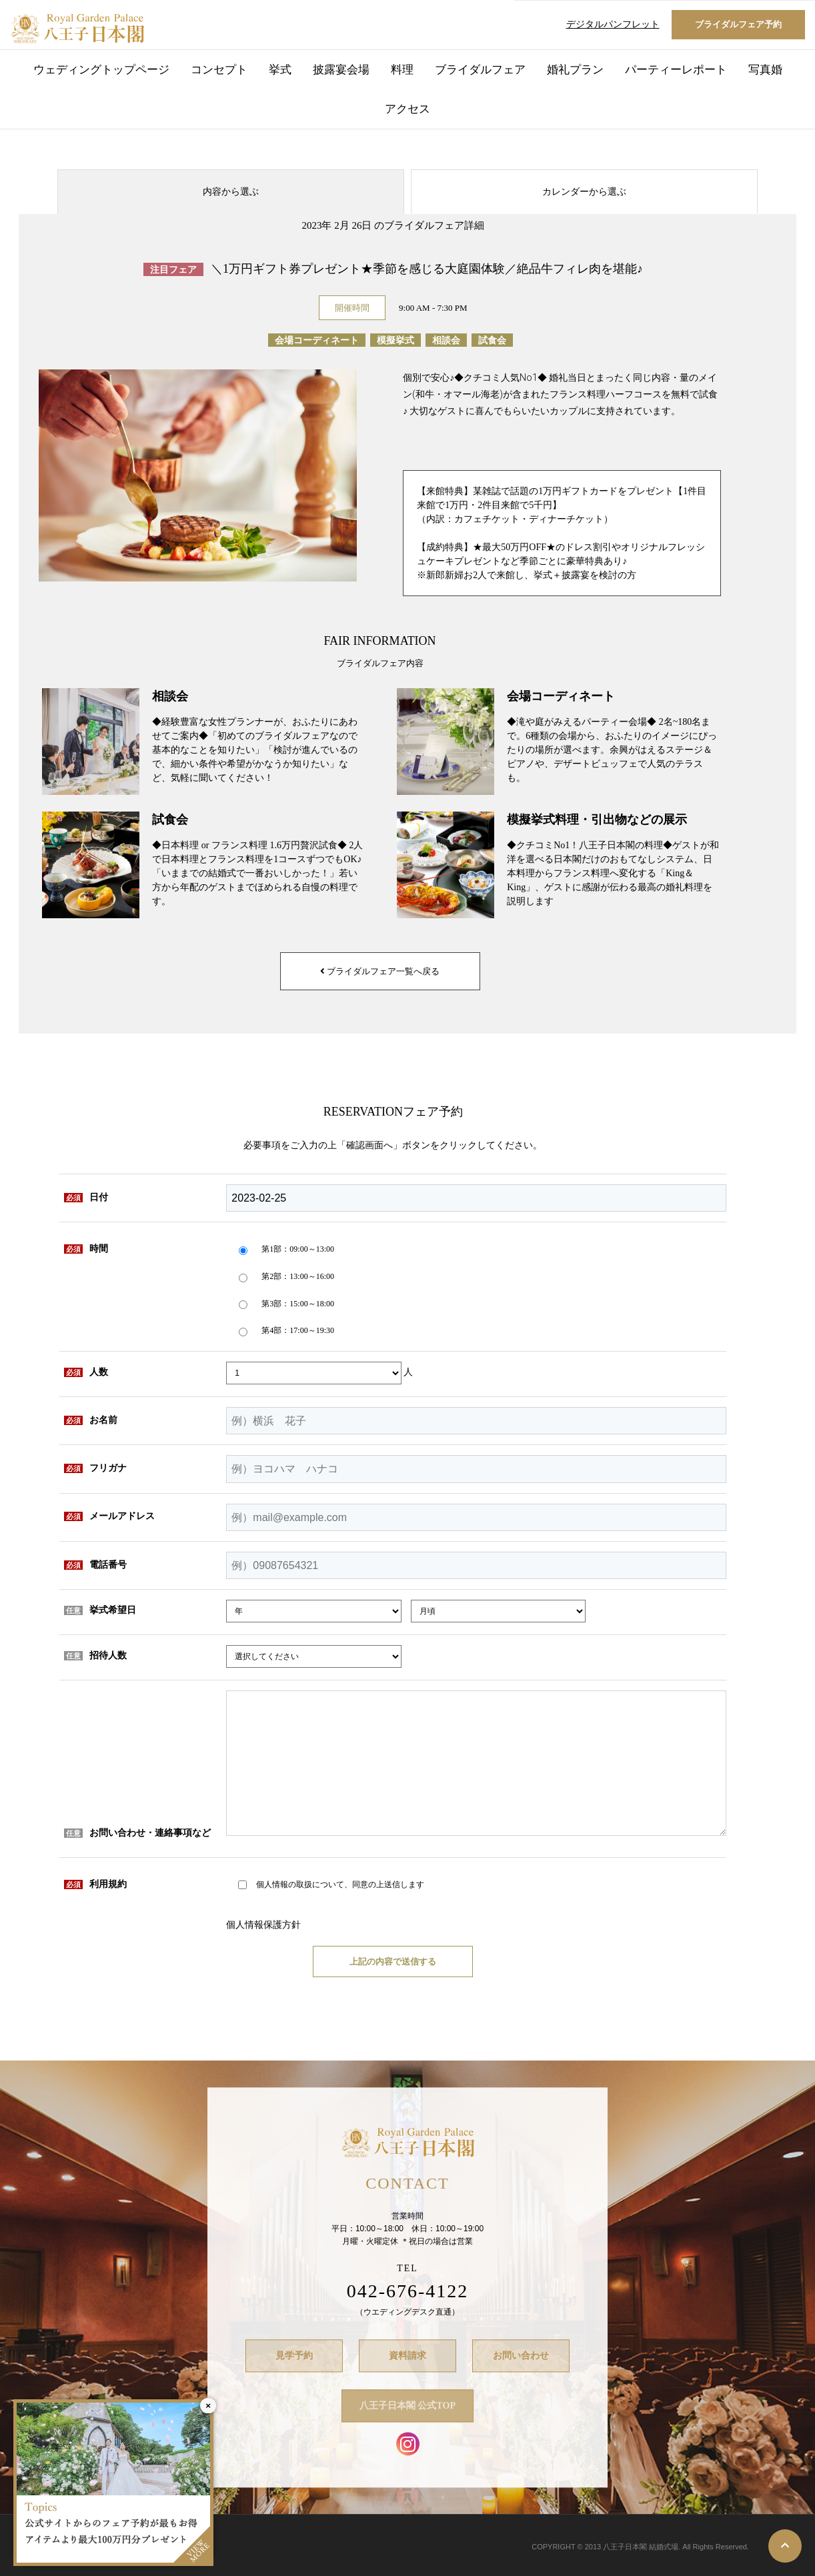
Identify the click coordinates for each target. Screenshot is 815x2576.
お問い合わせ (521, 2356)
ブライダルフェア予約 (738, 24)
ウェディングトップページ (101, 69)
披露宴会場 (341, 69)
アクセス (407, 109)
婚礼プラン (575, 69)
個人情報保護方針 (263, 1925)
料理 (402, 69)
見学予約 (294, 2356)
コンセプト (219, 69)
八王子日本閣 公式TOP (407, 2406)
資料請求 (407, 2356)
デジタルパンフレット (613, 24)
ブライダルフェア (480, 69)
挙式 (280, 69)
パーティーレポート (676, 69)
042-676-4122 (408, 2291)
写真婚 (765, 69)
